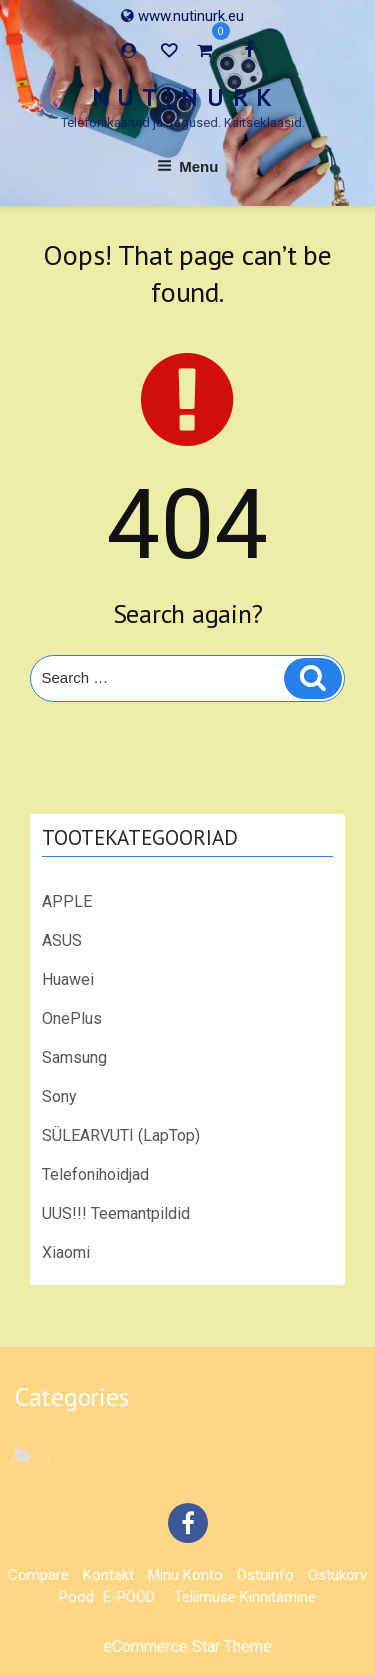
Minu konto (185, 1575)
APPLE (67, 901)
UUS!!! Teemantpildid (116, 1213)
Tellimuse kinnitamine (245, 1597)
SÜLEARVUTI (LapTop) (121, 1135)
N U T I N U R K (183, 97)
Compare (38, 1575)
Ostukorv (337, 1575)
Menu (188, 166)
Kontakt (108, 1575)
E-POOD (129, 1597)
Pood (76, 1597)
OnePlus (72, 1018)
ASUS (62, 940)
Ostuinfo (265, 1575)
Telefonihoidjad (95, 1174)
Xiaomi (66, 1252)
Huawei (68, 979)
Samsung (74, 1057)
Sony (59, 1096)
